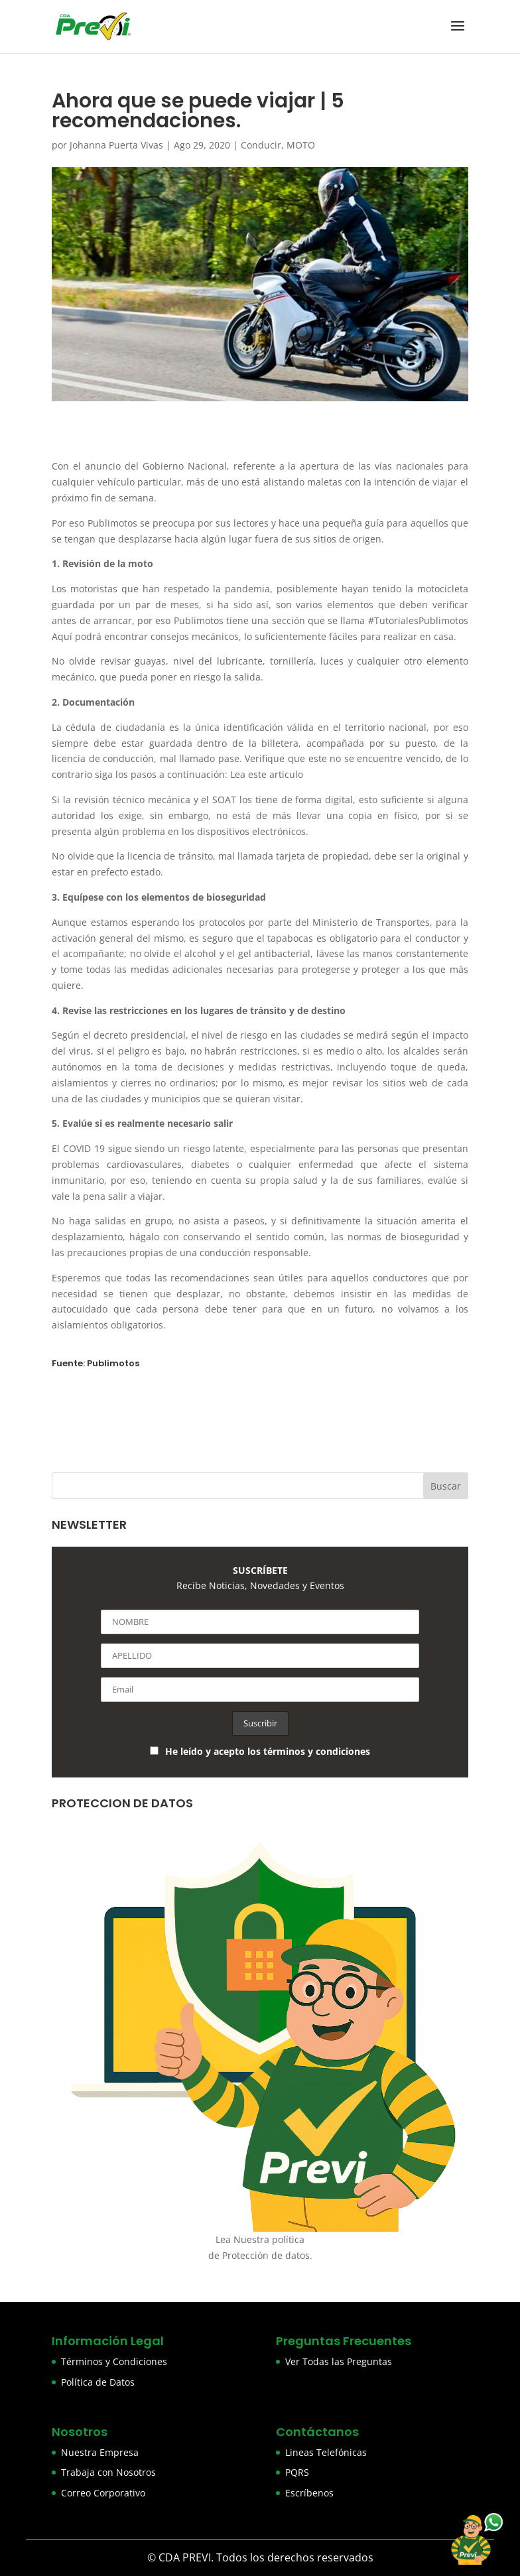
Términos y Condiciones (114, 2361)
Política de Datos (98, 2382)
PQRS (297, 2472)
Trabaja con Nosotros (108, 2472)
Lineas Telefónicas (326, 2452)
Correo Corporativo (103, 2492)
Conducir (261, 145)
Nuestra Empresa (100, 2452)
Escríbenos (309, 2492)
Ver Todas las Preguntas (338, 2361)
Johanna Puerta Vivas (116, 145)
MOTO (301, 145)
